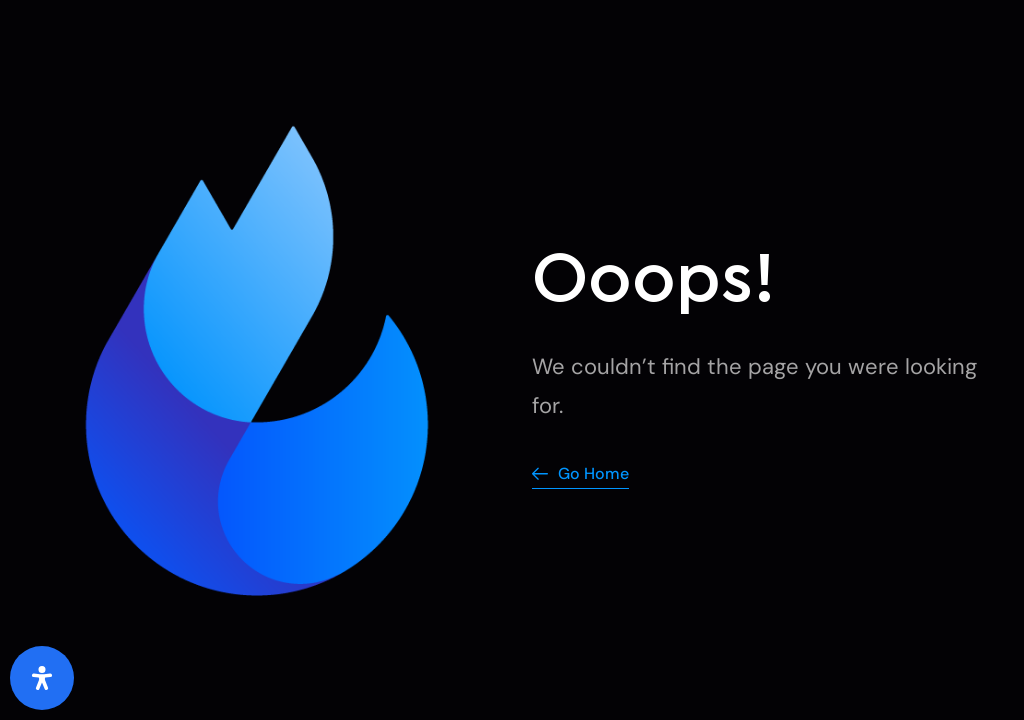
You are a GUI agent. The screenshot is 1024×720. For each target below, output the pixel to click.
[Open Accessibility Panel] (42, 678)
